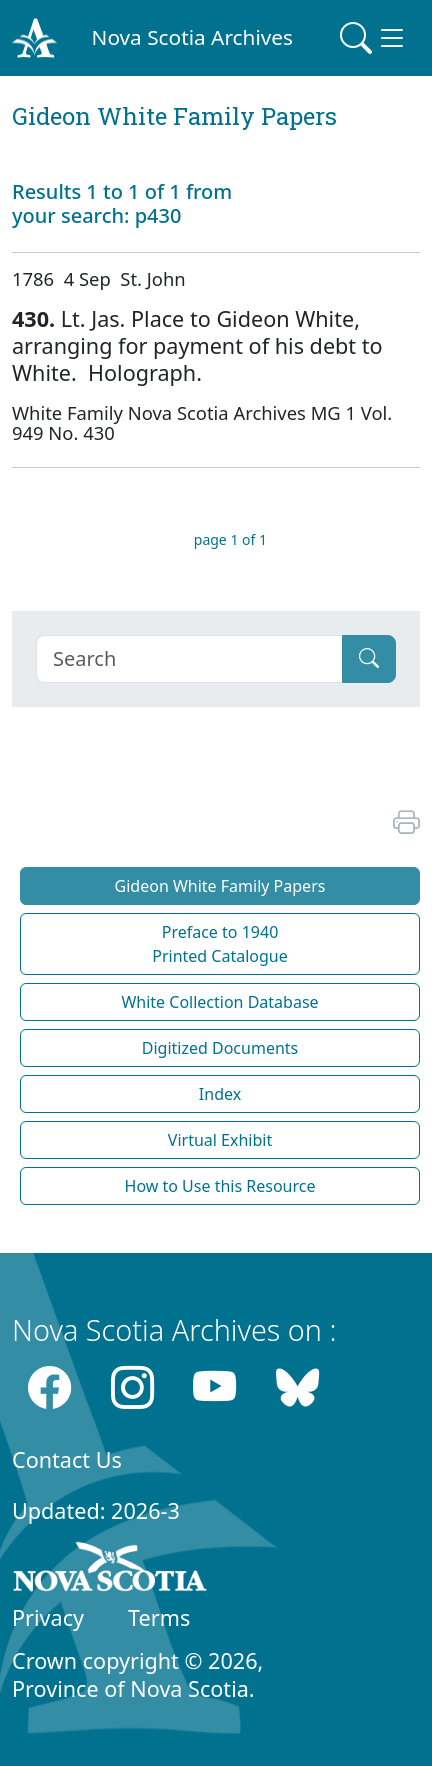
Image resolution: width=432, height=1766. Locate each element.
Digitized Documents (220, 1048)
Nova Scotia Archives (192, 37)
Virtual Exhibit (220, 1140)
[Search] (189, 659)
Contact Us (67, 1459)
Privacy (48, 1617)
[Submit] (369, 659)
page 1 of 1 (230, 539)
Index (220, 1094)
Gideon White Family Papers (220, 886)
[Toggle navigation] (374, 38)
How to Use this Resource (220, 1186)
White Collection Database (219, 1002)
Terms (159, 1617)
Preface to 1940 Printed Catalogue (220, 944)
